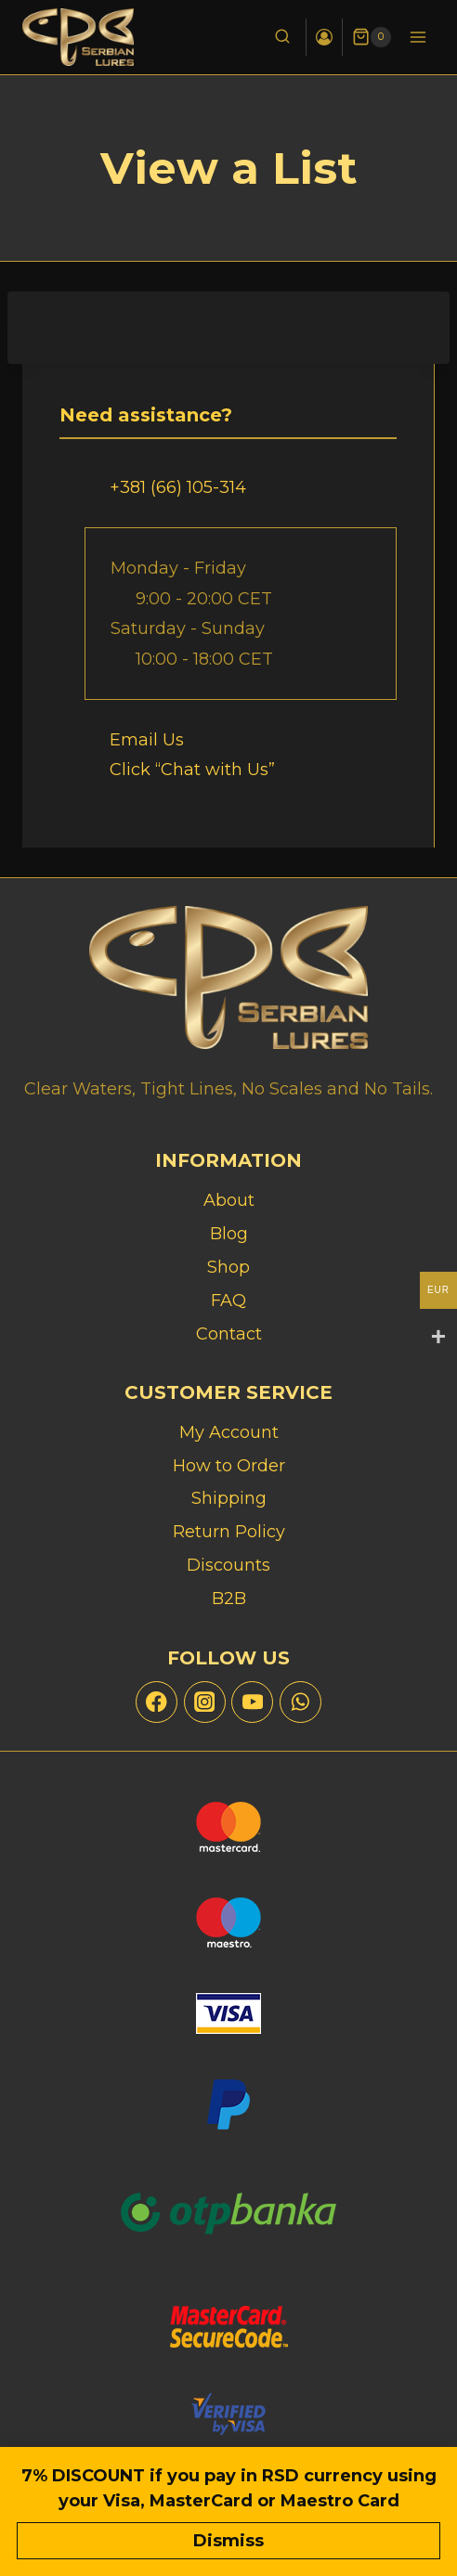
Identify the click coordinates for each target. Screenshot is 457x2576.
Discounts (228, 1565)
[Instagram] (205, 1702)
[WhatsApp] (300, 1702)
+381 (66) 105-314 (178, 487)
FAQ (228, 1300)
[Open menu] (417, 36)
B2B (229, 1598)
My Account (229, 1432)
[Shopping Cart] (371, 37)
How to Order (229, 1466)
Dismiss (228, 2541)
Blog (229, 1233)
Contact (229, 1334)
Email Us (147, 740)
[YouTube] (252, 1702)
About (229, 1200)
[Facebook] (156, 1702)
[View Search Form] (282, 37)
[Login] (324, 37)
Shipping (229, 1498)
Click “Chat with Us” (192, 769)
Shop (228, 1267)
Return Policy (229, 1531)
